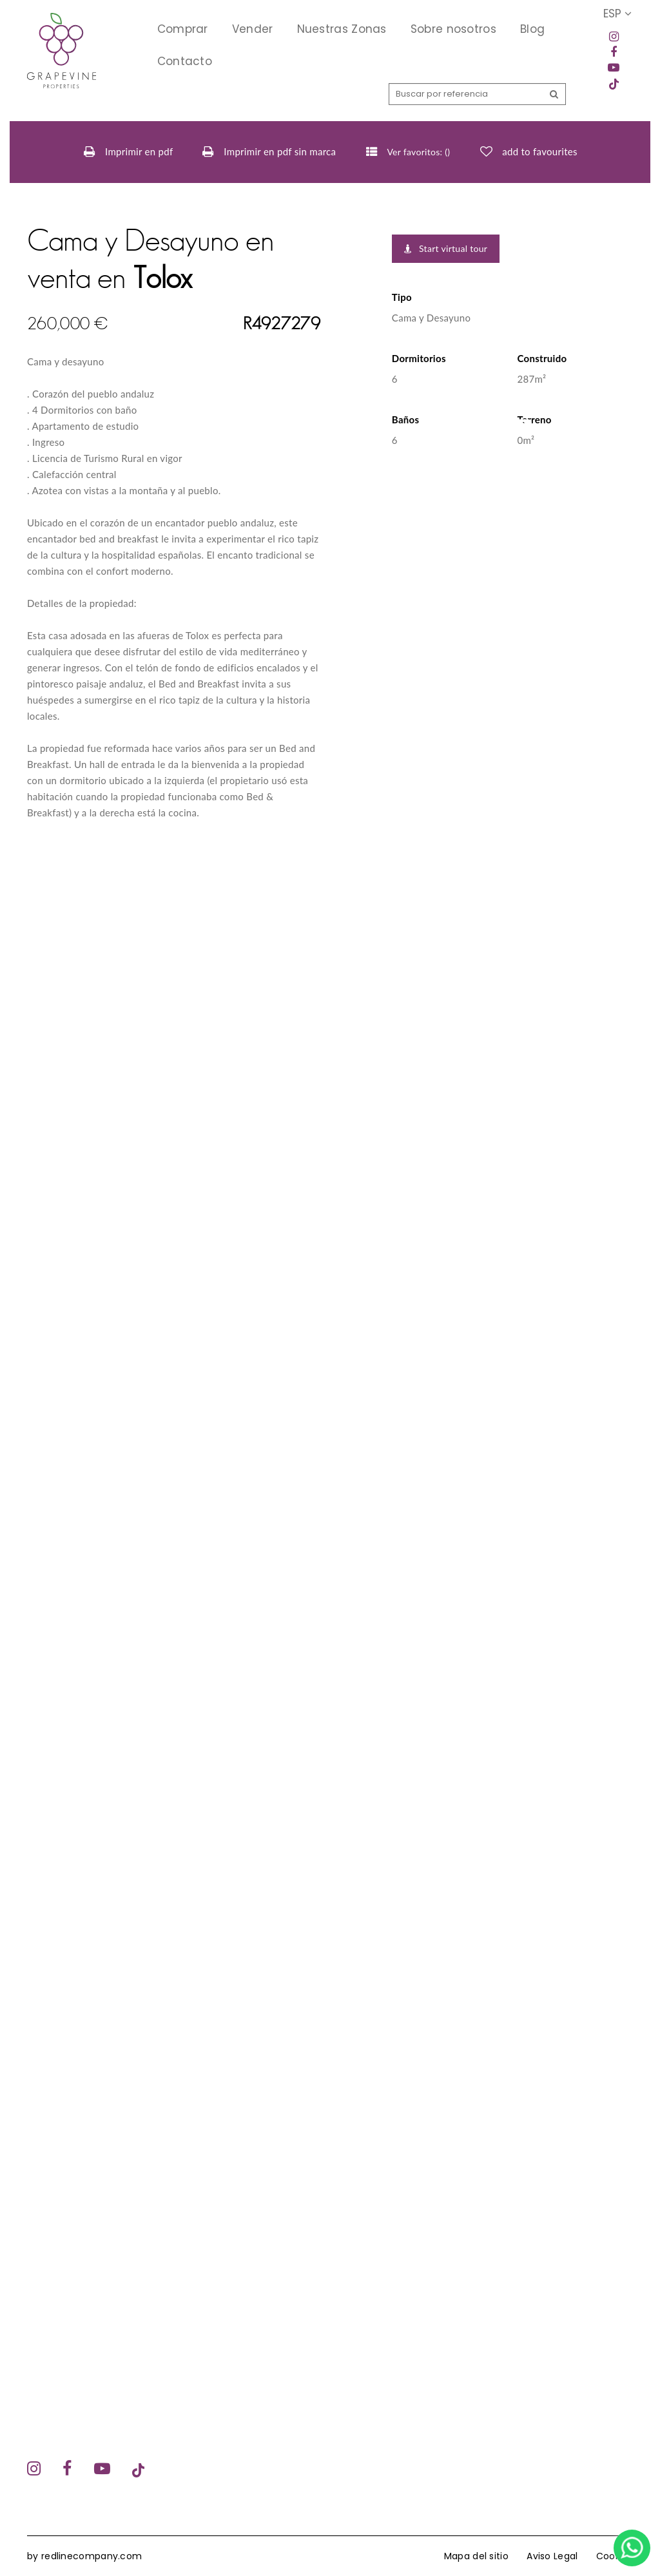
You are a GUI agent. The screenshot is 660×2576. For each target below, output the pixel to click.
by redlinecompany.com (84, 2556)
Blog (532, 29)
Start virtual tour (445, 248)
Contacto (184, 61)
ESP (617, 13)
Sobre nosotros (453, 29)
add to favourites (539, 151)
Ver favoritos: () (408, 152)
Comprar (182, 29)
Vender (252, 29)
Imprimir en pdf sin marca (269, 152)
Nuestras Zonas (342, 29)
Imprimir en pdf (128, 152)
